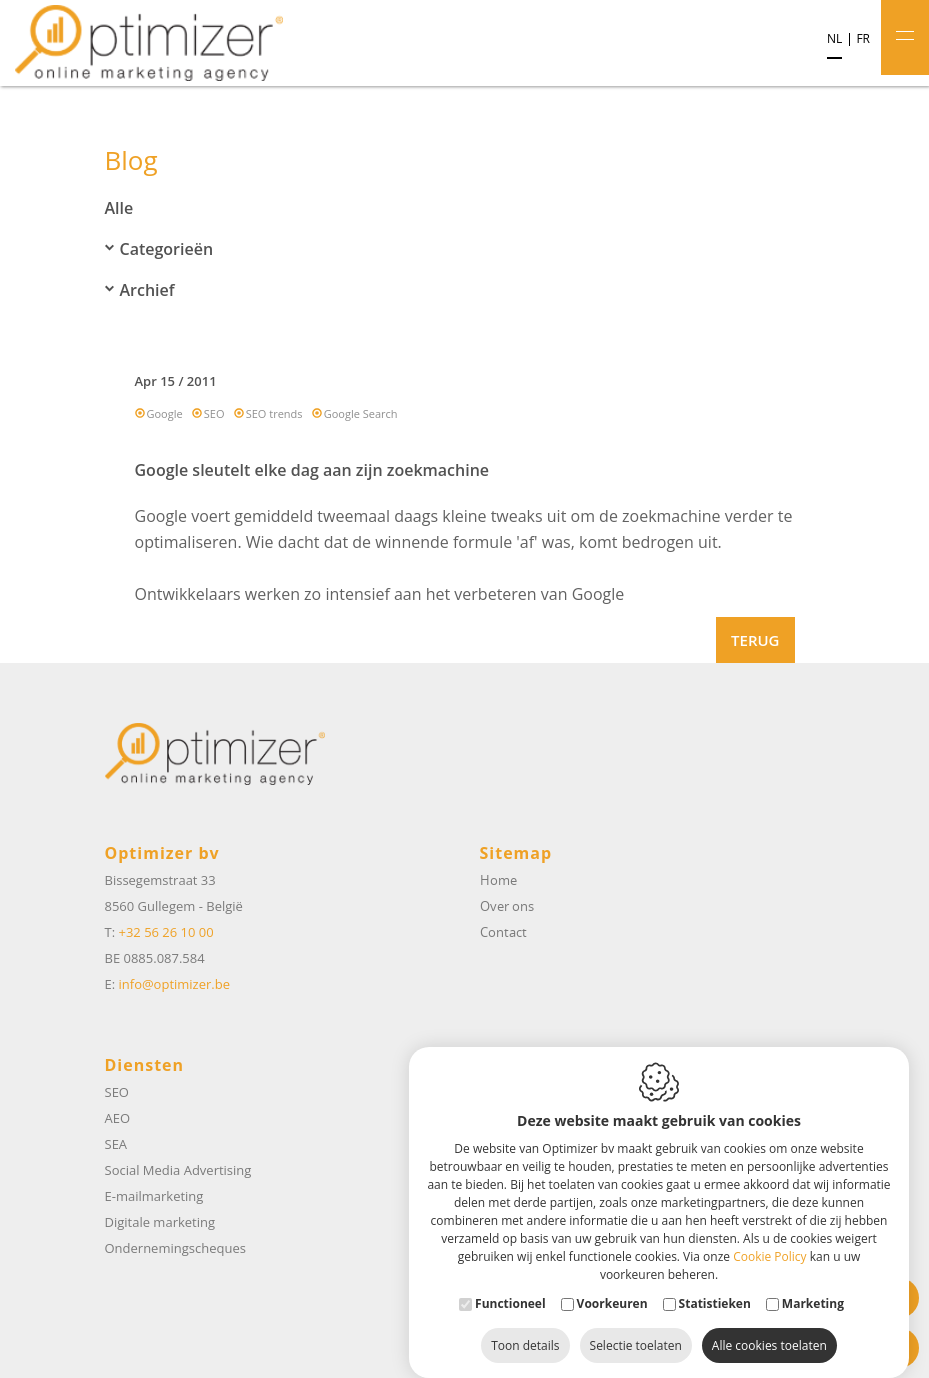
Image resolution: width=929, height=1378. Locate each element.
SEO (214, 413)
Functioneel (510, 1283)
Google (165, 413)
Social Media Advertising (178, 1170)
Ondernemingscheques (175, 1248)
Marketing (813, 1283)
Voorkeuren (612, 1283)
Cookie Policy (769, 1236)
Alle (119, 208)
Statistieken (715, 1283)
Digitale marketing (160, 1222)
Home (498, 880)
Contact (503, 932)
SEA (116, 1144)
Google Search (361, 413)
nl (834, 39)
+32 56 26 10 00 (165, 932)
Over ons (507, 906)
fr (863, 39)
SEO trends (274, 413)
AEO (118, 1118)
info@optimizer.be (174, 984)
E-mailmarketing (154, 1196)
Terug (755, 640)
